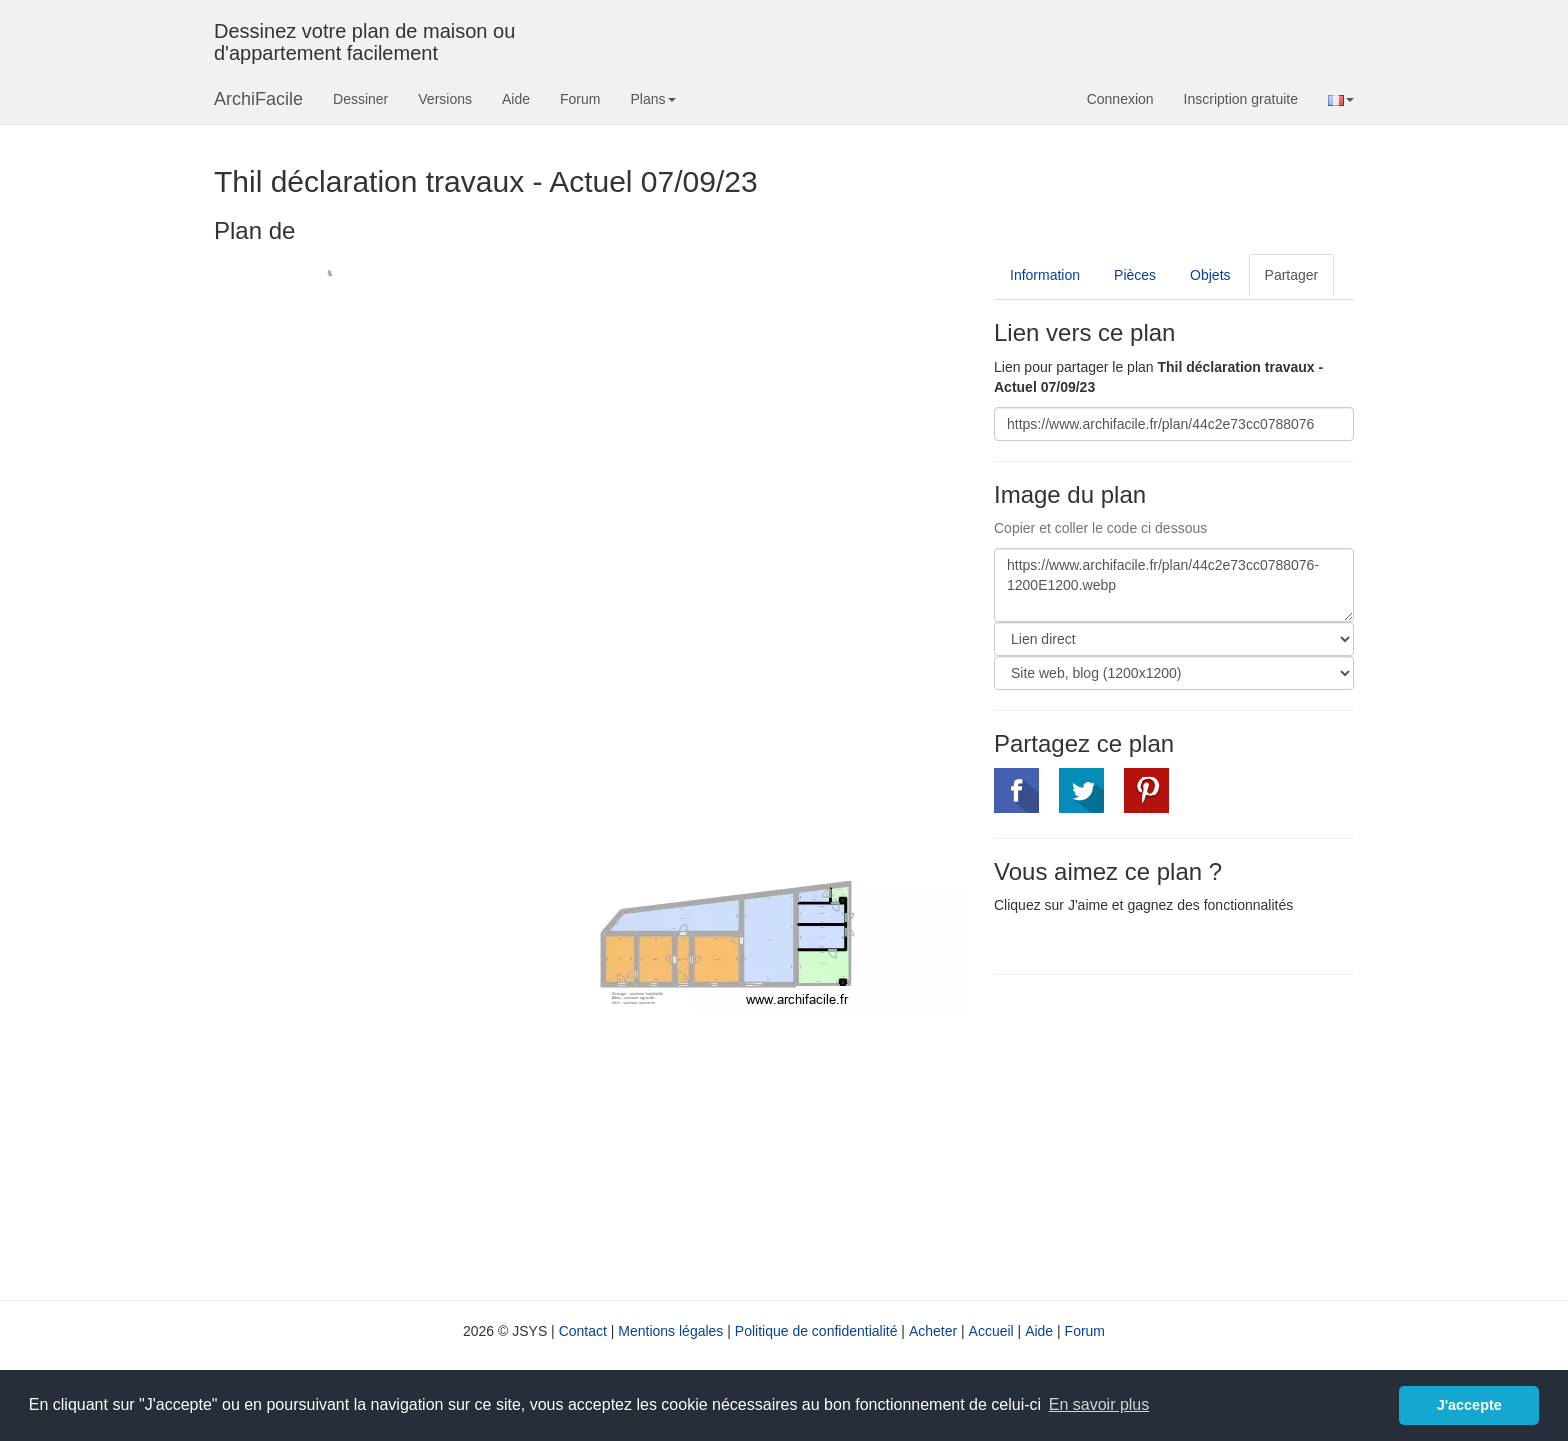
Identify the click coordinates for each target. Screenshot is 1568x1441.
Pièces (1135, 275)
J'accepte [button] (1469, 1405)
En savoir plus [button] (1099, 1404)
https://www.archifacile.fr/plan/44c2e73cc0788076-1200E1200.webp (1174, 585)
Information (1045, 275)
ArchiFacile (258, 99)
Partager (1292, 275)
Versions (445, 99)
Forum (580, 99)
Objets (1210, 275)
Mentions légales (670, 1331)
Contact (583, 1331)
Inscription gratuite (1241, 99)
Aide (516, 99)
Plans (652, 99)
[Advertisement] (1162, 1135)
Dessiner (360, 99)
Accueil (991, 1331)
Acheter (933, 1331)
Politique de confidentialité (816, 1331)
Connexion (1120, 99)
